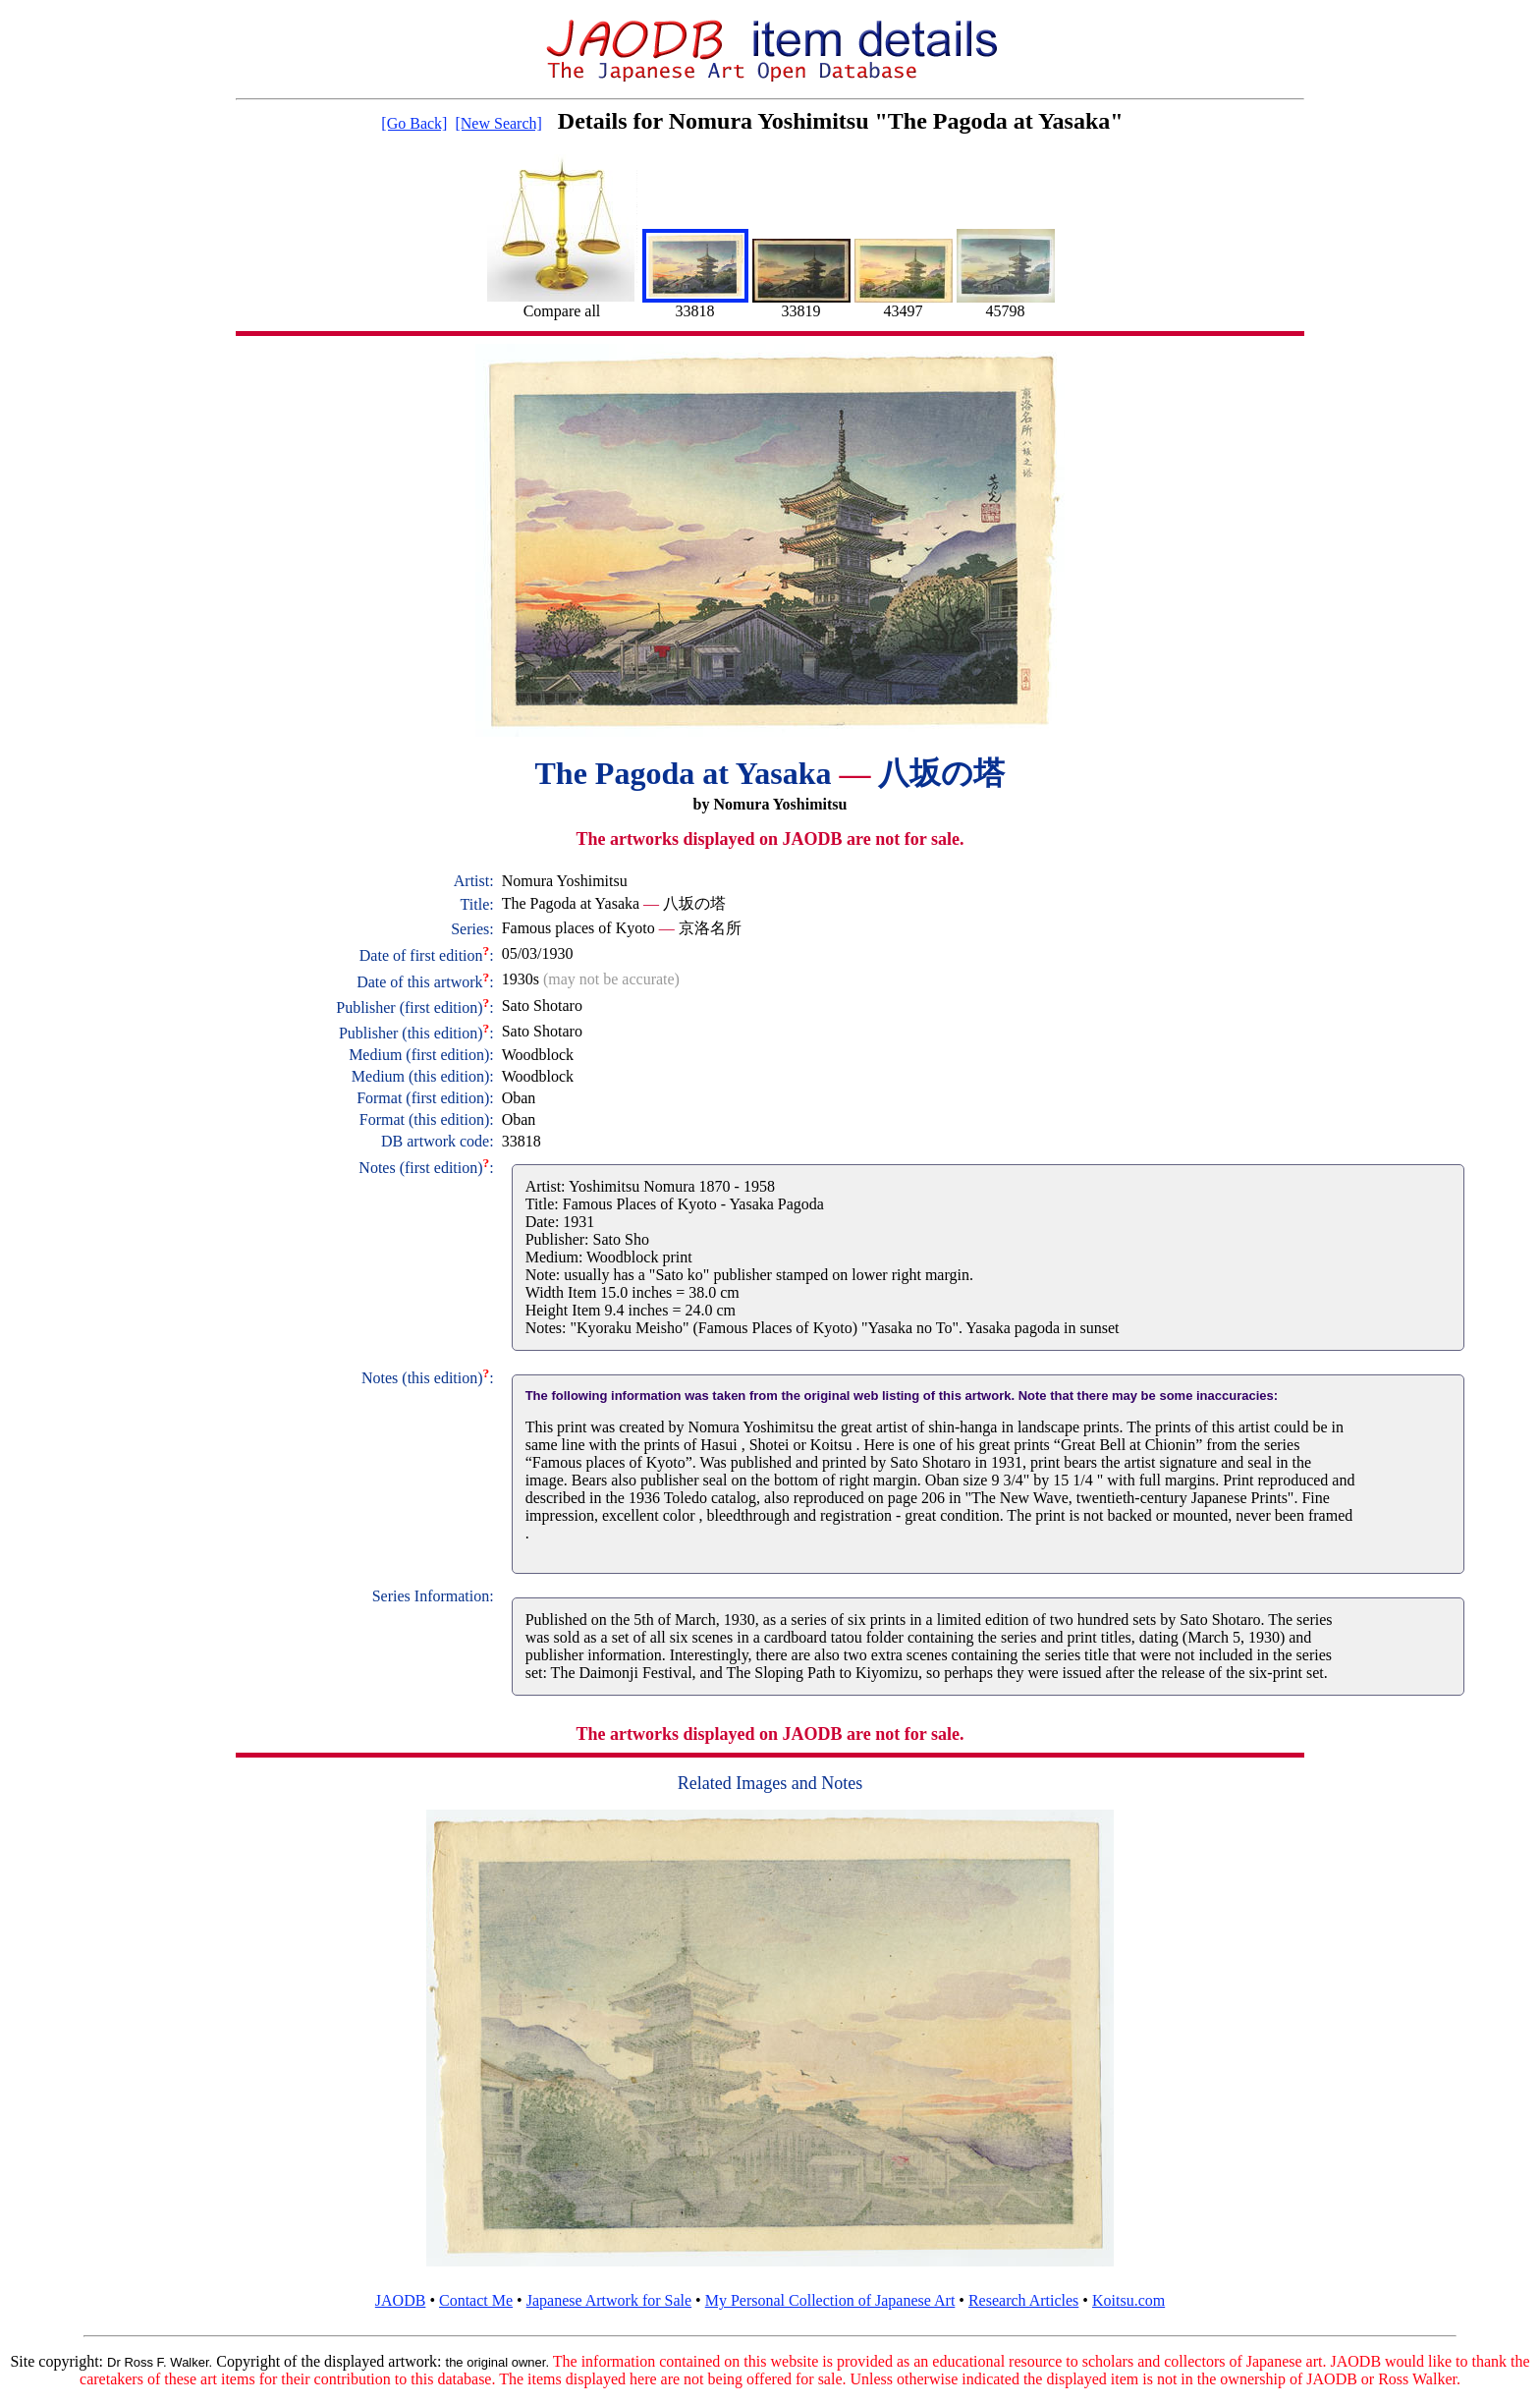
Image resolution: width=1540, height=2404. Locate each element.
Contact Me (476, 2300)
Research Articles (1023, 2300)
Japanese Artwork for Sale (608, 2300)
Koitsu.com (1128, 2300)
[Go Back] (414, 123)
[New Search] (498, 123)
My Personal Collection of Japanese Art (830, 2300)
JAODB (400, 2300)
